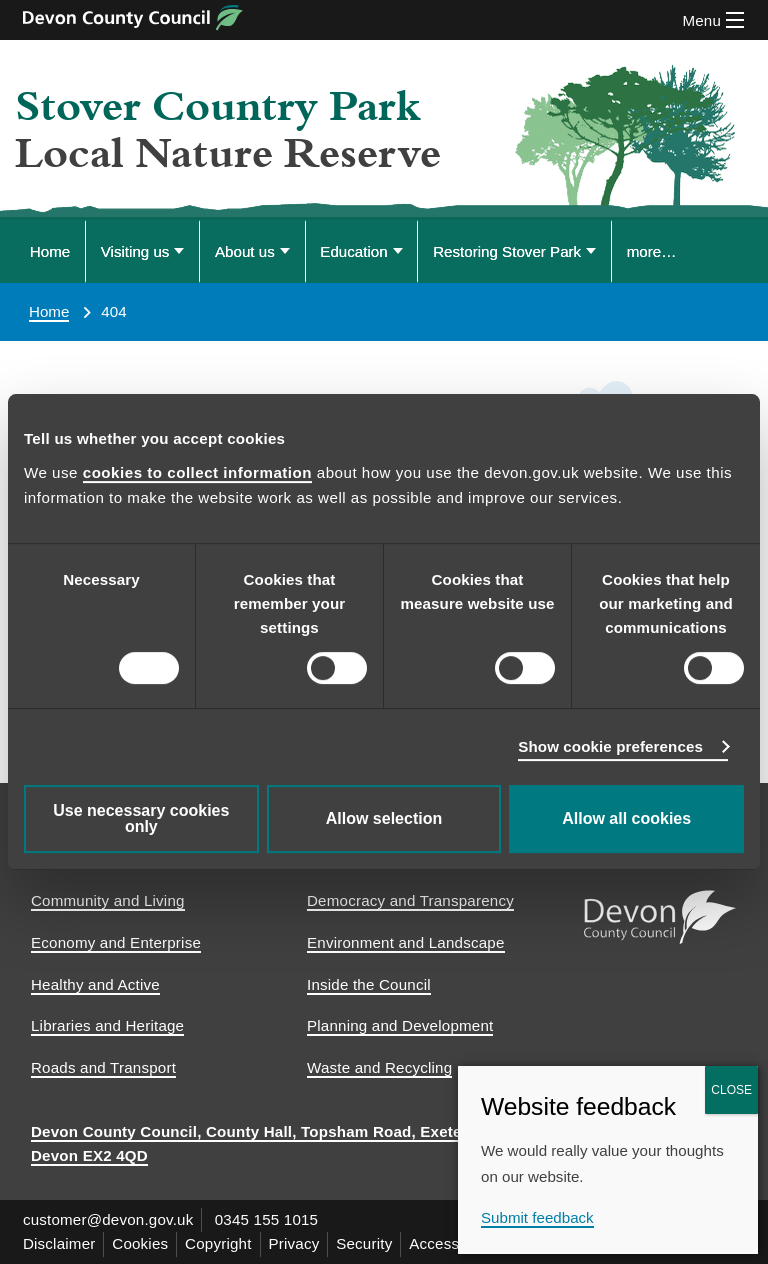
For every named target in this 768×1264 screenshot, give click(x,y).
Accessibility (452, 1243)
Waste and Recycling (379, 1067)
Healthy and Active (95, 984)
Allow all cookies (626, 818)
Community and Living (108, 900)
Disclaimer (59, 1243)
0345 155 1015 (267, 1219)
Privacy (294, 1243)
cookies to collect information (197, 472)
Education (353, 251)
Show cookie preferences (610, 746)
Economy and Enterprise (116, 942)
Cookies (141, 1243)
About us (245, 251)
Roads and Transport (103, 1067)
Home (50, 251)
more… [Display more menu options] (652, 251)
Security (365, 1243)
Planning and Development (400, 1025)
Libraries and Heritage (107, 1025)
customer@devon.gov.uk (108, 1219)
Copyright (219, 1243)
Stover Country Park (218, 107)
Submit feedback (537, 1217)
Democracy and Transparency (410, 900)
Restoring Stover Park (507, 251)
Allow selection (384, 818)
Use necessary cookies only (141, 818)
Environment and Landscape (406, 942)
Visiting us (135, 251)
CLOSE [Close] (731, 1090)
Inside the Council (369, 984)
